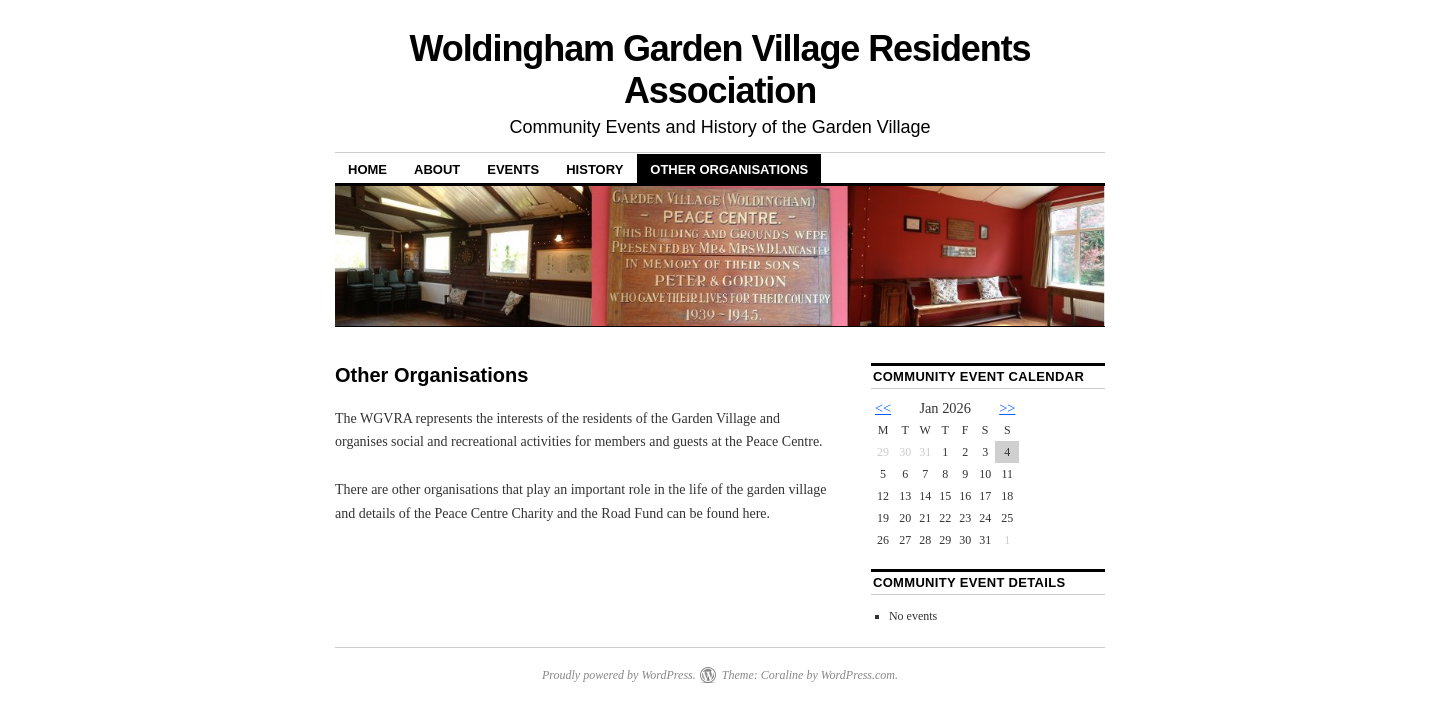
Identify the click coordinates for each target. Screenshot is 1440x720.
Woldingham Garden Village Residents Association (719, 69)
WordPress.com (858, 675)
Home (367, 169)
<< (883, 408)
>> (1007, 408)
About (437, 169)
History (594, 169)
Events (513, 169)
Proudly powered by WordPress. (619, 675)
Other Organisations (729, 169)
